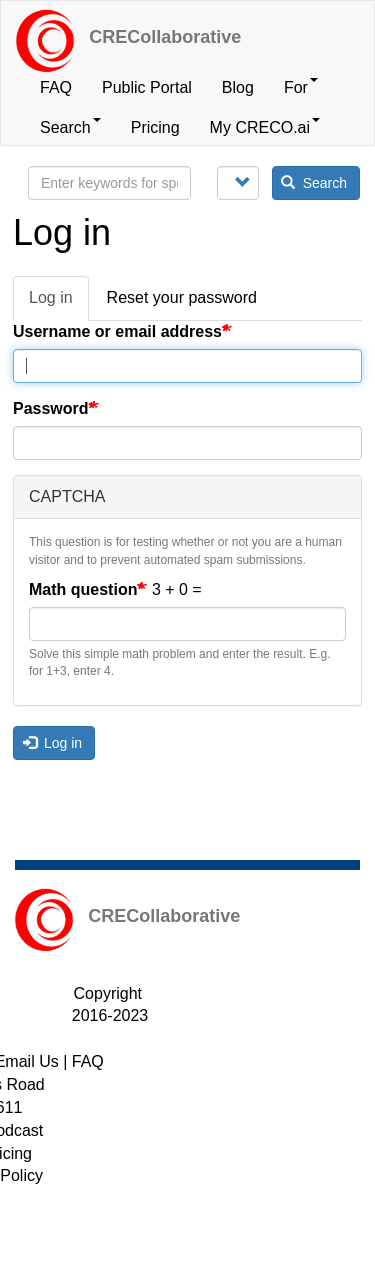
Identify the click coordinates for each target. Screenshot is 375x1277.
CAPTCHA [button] (67, 496)
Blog (238, 87)
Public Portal (147, 87)
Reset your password (182, 297)
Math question (83, 589)
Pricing (155, 127)
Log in (59, 304)
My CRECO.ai (265, 127)
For (301, 87)
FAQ (56, 87)
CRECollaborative (165, 37)
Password (51, 408)
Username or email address (117, 331)
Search (70, 127)
